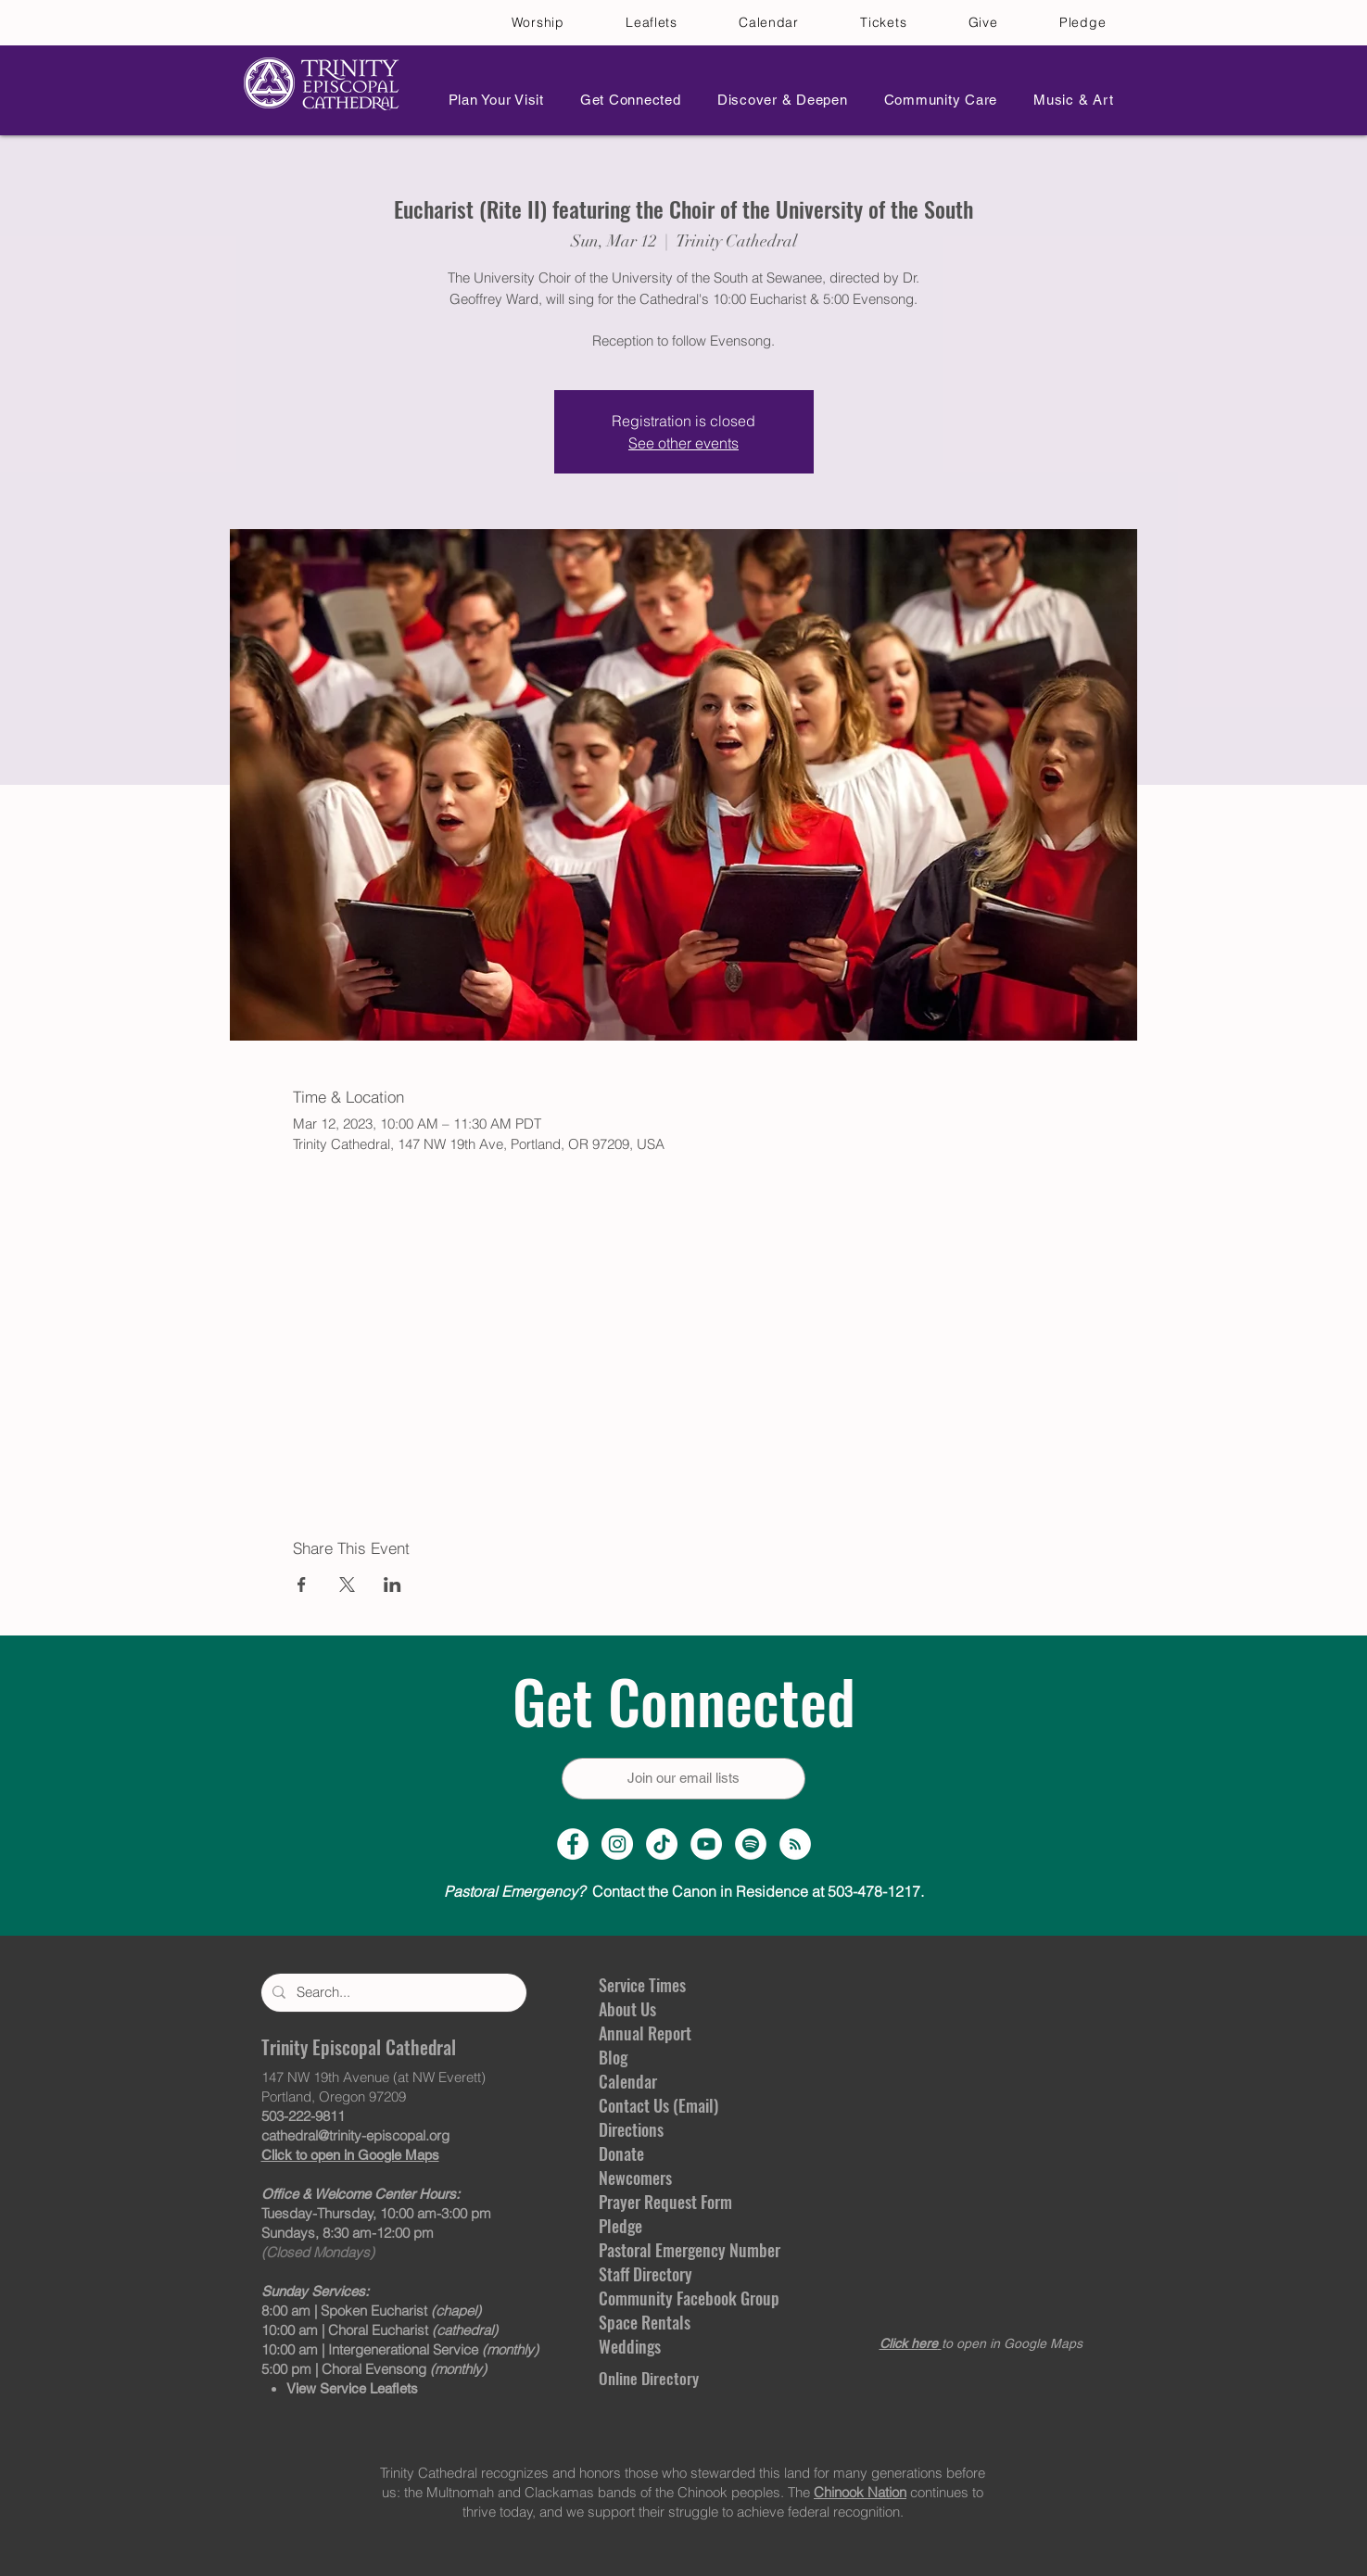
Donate (621, 2153)
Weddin (623, 2346)
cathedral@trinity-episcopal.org (355, 2135)
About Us (627, 2009)
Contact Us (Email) (658, 2105)
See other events (683, 443)
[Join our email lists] (683, 1778)
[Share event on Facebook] (301, 1584)
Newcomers (635, 2178)
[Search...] (392, 1993)
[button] (491, 100)
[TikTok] (661, 1844)
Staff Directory (645, 2274)
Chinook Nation (860, 2492)
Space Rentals (644, 2322)
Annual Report (645, 2033)
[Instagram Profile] (617, 1844)
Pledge (620, 2226)
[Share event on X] (347, 1584)
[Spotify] (750, 1844)
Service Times (642, 1985)
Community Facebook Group (689, 2298)
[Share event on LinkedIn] (392, 1584)
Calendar (628, 2081)
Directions (631, 2129)
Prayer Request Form (665, 2202)
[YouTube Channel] (706, 1844)
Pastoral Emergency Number (689, 2250)
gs (654, 2346)
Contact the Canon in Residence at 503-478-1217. (684, 1891)
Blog (613, 2057)
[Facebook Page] (573, 1844)
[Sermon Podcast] (795, 1844)
